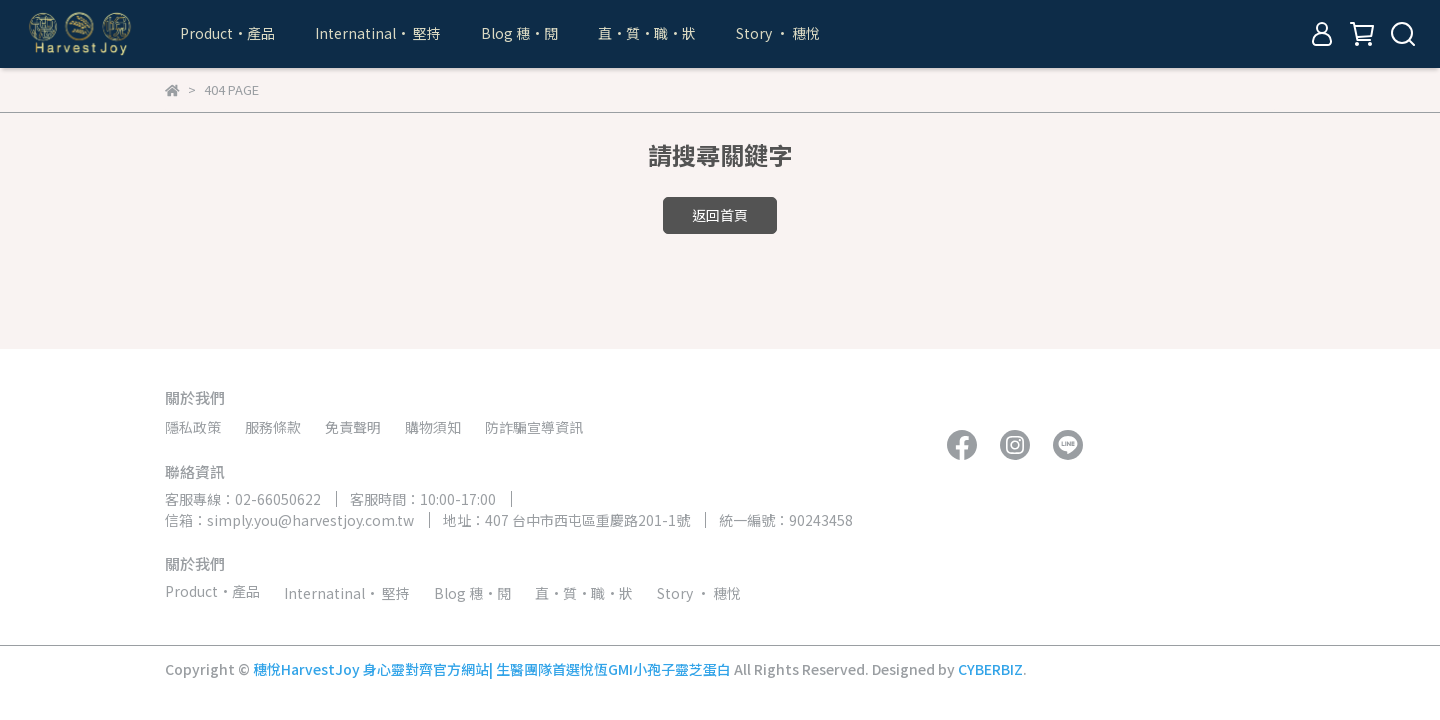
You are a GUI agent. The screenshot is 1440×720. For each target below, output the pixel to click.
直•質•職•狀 (647, 33)
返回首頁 (720, 215)
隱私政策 (193, 427)
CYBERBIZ (990, 669)
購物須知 (433, 427)
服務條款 (273, 427)
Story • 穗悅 (778, 33)
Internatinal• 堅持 (378, 33)
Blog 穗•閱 (519, 33)
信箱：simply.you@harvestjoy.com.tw (289, 520)
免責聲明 (353, 427)
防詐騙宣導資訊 (534, 427)
